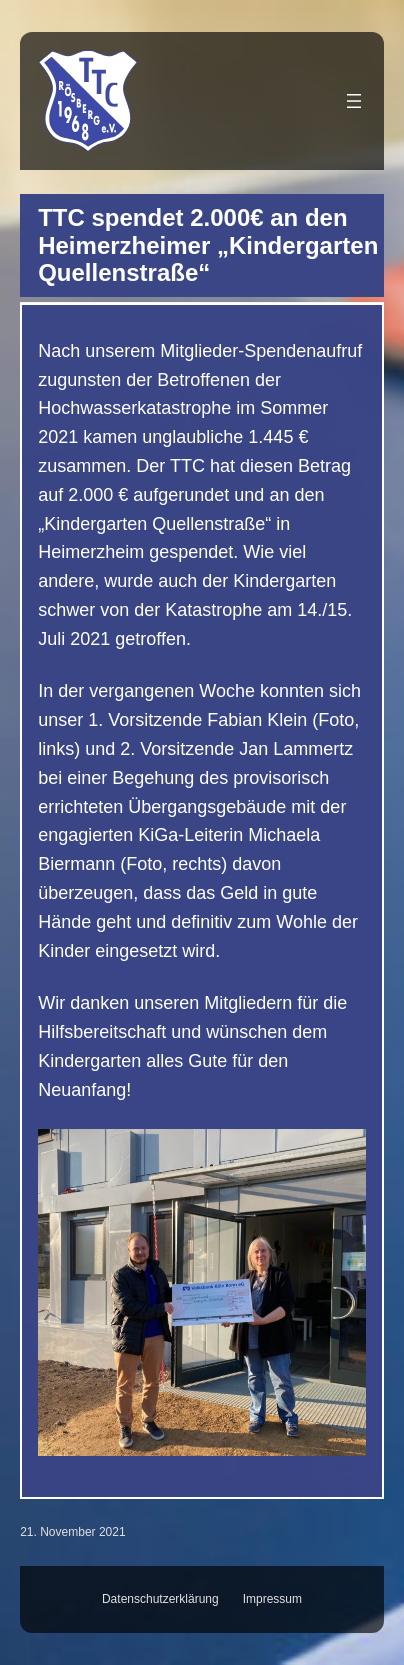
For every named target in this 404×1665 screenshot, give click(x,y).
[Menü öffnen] (354, 101)
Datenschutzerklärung (160, 1599)
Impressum (272, 1599)
